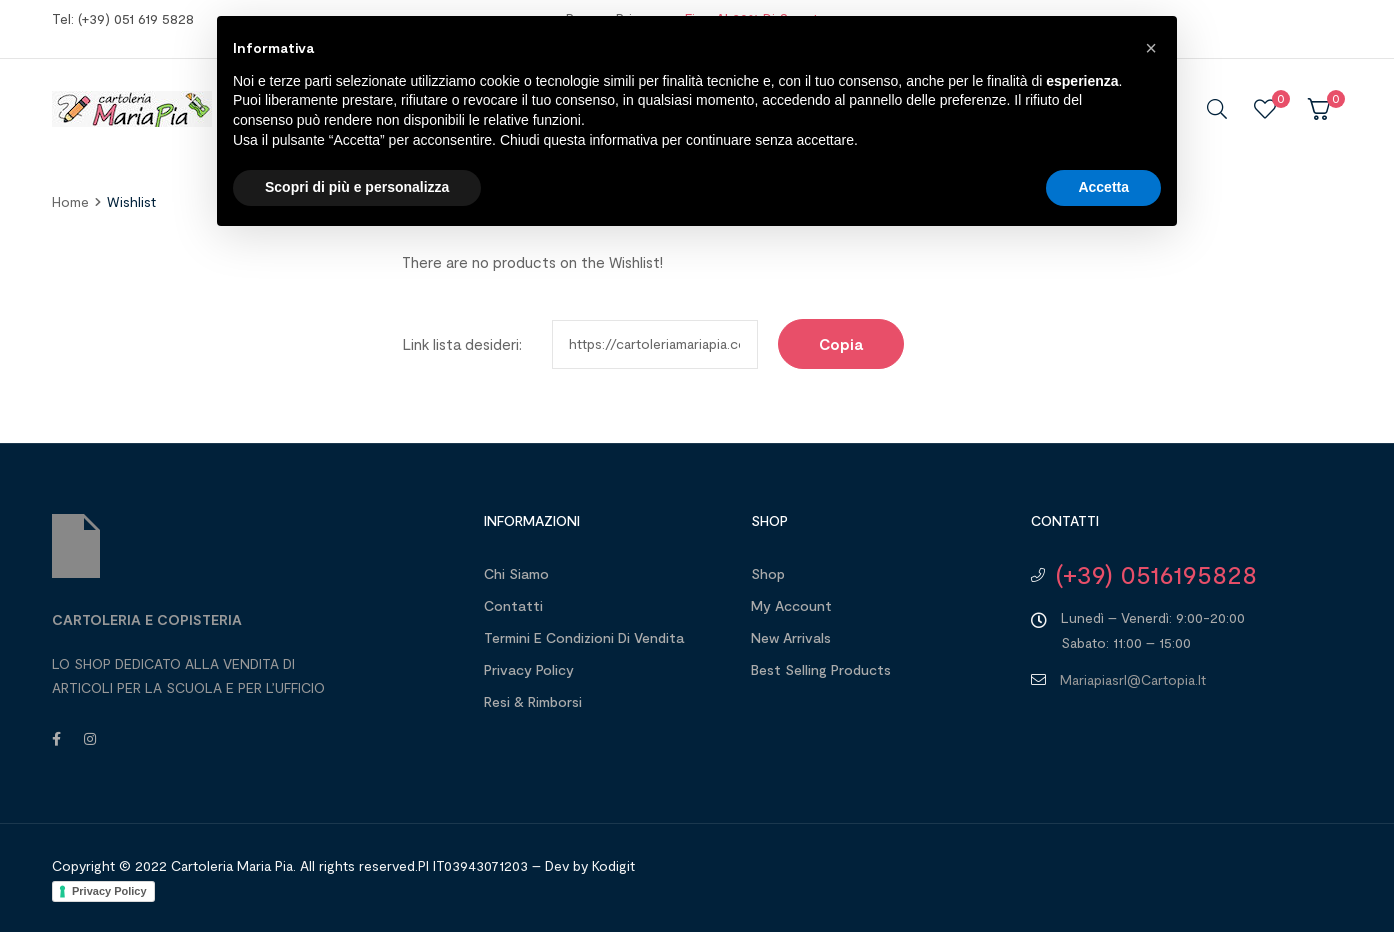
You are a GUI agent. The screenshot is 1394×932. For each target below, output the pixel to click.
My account (791, 605)
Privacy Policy (529, 669)
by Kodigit (604, 865)
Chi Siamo (516, 573)
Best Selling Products (821, 669)
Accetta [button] (1103, 187)
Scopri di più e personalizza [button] (357, 187)
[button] (1151, 48)
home (70, 201)
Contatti (513, 605)
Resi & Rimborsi (533, 701)
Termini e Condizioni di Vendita (584, 637)
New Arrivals (791, 637)
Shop (768, 573)
